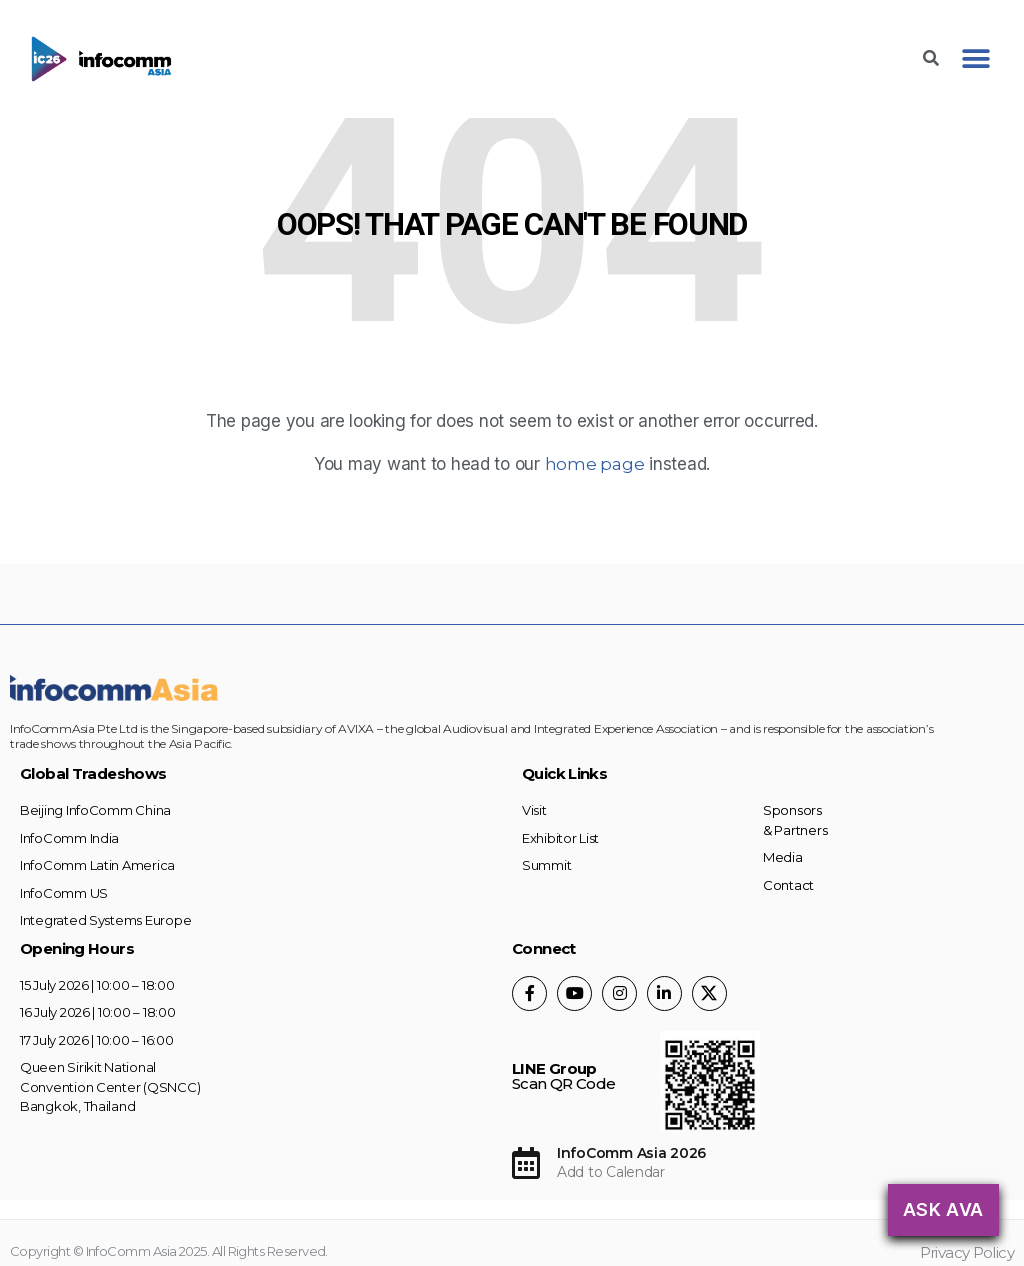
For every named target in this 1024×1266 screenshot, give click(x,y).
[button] (975, 59)
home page (595, 464)
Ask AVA (943, 1209)
